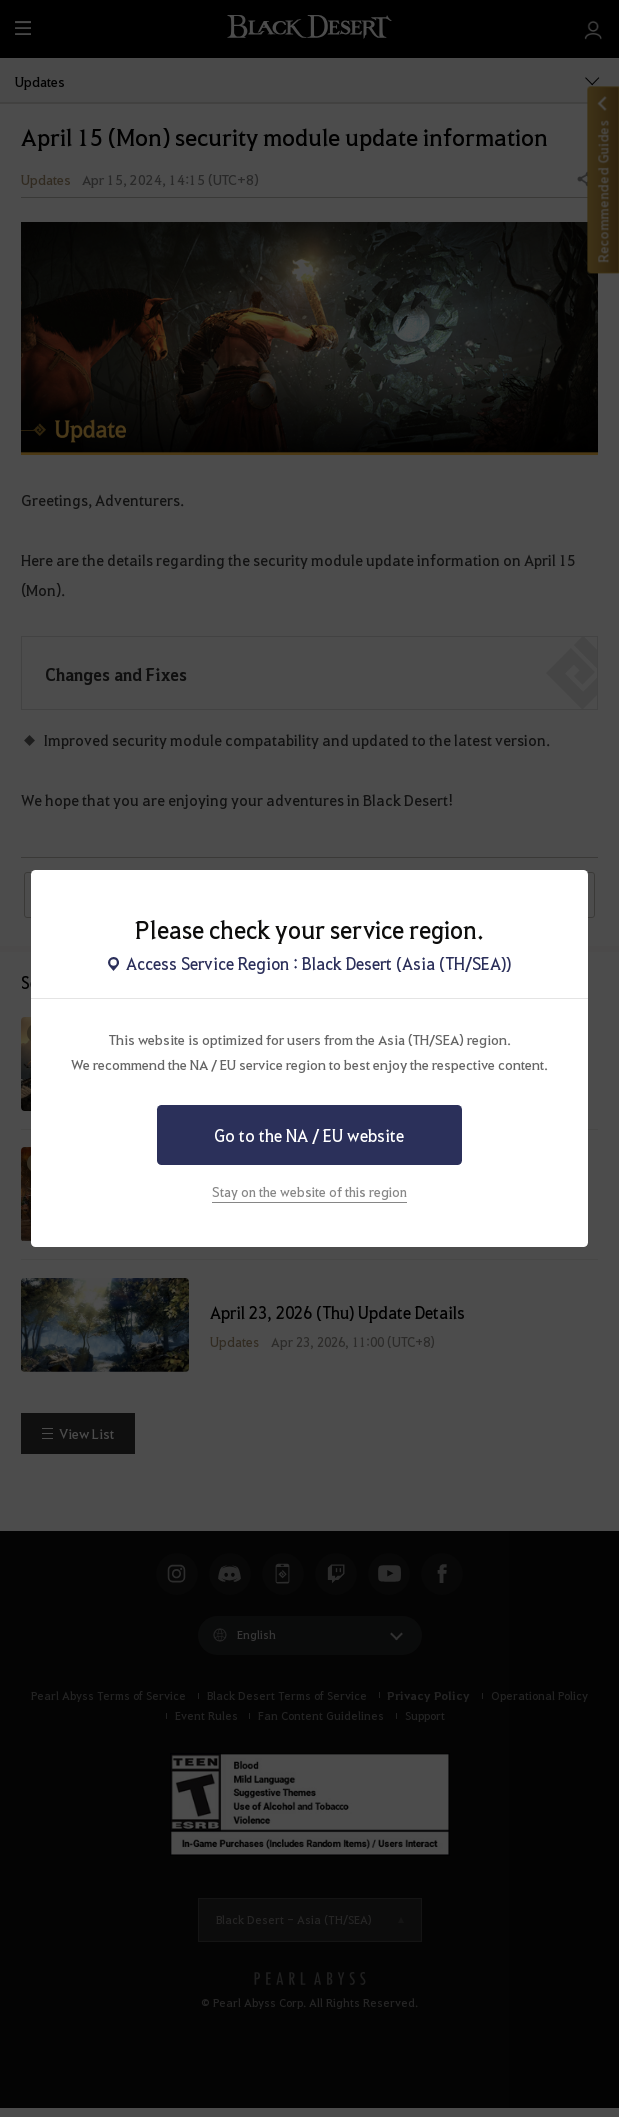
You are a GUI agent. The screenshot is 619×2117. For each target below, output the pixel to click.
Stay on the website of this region (309, 1191)
